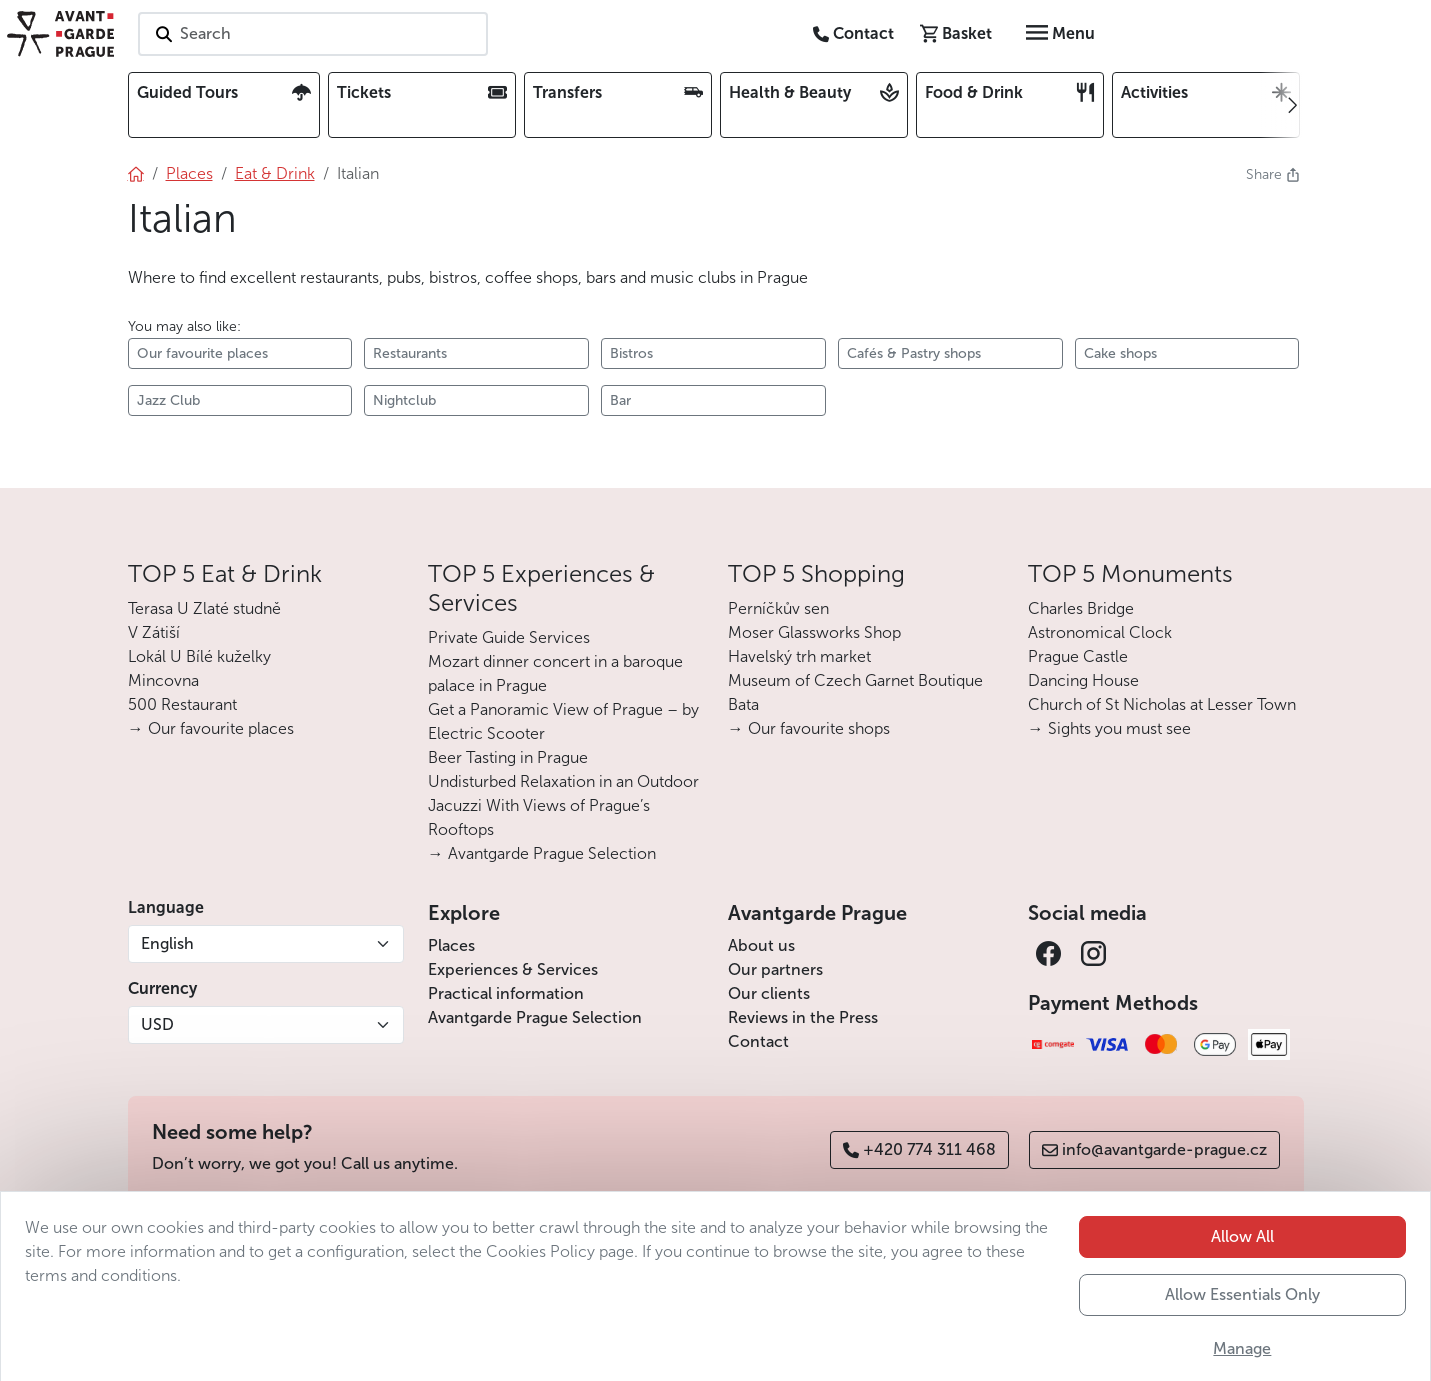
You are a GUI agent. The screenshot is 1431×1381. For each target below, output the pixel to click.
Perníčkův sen (778, 608)
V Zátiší (154, 632)
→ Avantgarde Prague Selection (542, 853)
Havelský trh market (799, 656)
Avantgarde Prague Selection (535, 1017)
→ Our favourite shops (809, 728)
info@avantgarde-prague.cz (1154, 1149)
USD (157, 1024)
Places (451, 945)
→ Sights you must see (1109, 728)
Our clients (769, 993)
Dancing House (1083, 680)
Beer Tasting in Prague (508, 757)
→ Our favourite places (211, 728)
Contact (758, 1041)
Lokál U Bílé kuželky (199, 656)
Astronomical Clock (1100, 632)
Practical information (506, 993)
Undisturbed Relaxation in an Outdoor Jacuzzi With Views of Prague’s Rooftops (563, 805)
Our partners (775, 969)
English (167, 943)
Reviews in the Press (803, 1017)
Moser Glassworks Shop (814, 632)
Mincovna (163, 680)
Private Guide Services (509, 637)
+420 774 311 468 (919, 1149)
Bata (743, 704)
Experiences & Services (513, 969)
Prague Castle (1078, 656)
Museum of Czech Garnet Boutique (855, 680)
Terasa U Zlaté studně (204, 608)
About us (761, 945)
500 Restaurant (182, 704)
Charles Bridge (1081, 608)
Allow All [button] (1242, 1303)
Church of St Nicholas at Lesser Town (1162, 704)
